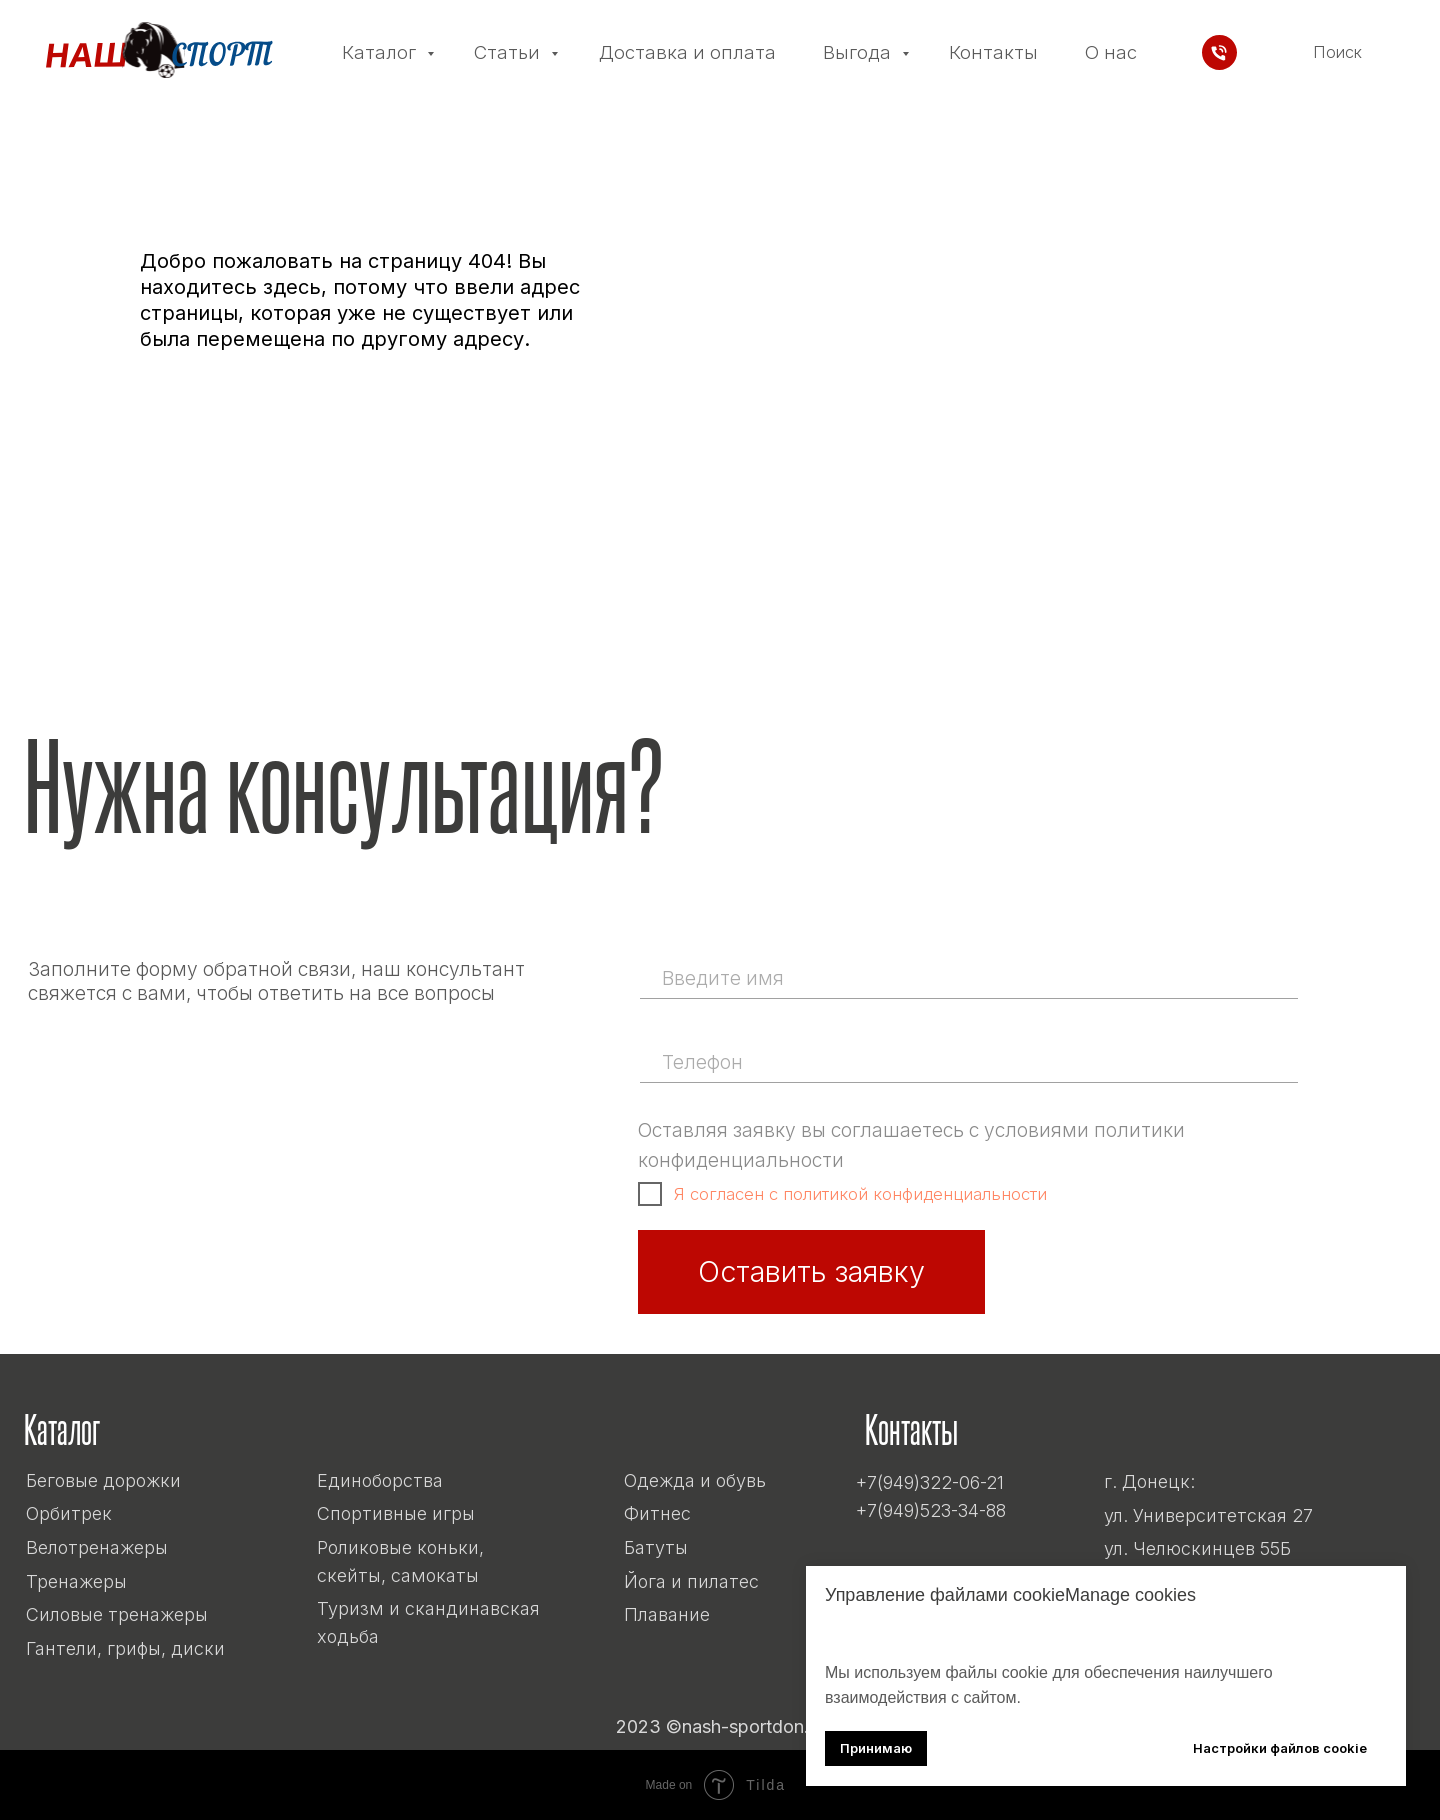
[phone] (967, 1062)
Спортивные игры (396, 1513)
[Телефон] (1219, 52)
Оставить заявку (811, 1271)
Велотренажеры (97, 1547)
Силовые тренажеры (117, 1614)
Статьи (509, 52)
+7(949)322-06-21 (930, 1482)
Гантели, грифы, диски (125, 1648)
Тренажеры (76, 1581)
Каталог (381, 52)
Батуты (656, 1547)
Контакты (993, 52)
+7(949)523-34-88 (931, 1510)
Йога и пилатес (691, 1581)
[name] (967, 978)
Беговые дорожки (103, 1480)
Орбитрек (69, 1513)
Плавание (667, 1614)
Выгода (859, 52)
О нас (1111, 52)
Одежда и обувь (695, 1480)
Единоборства (380, 1480)
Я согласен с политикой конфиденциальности (860, 1194)
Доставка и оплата (687, 52)
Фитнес (657, 1513)
